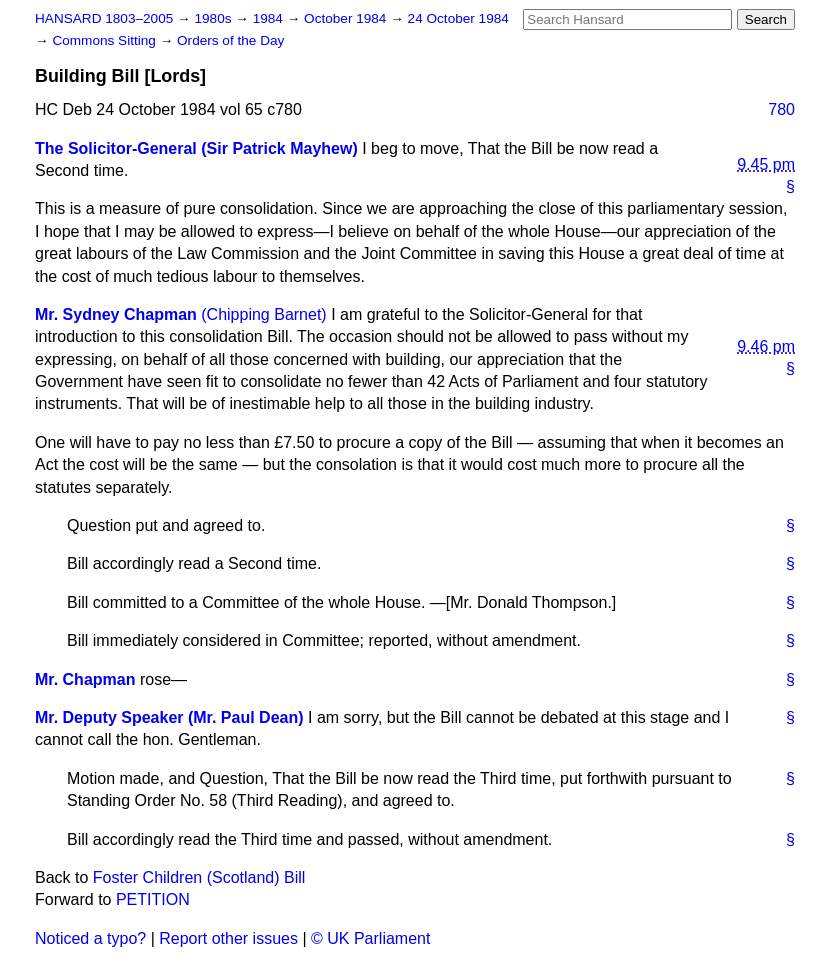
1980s (214, 18)
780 (781, 109)
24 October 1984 (458, 18)
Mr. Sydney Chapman (116, 314)
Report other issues (228, 938)
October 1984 (347, 18)
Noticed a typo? (90, 938)
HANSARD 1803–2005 (104, 18)
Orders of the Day (230, 40)
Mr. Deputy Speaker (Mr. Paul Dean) (169, 717)
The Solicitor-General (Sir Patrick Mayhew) (196, 148)
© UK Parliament (370, 938)
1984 (270, 18)
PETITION (153, 899)
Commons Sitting (105, 40)
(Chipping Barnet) (263, 314)
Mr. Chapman (85, 679)
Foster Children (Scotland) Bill (199, 877)
